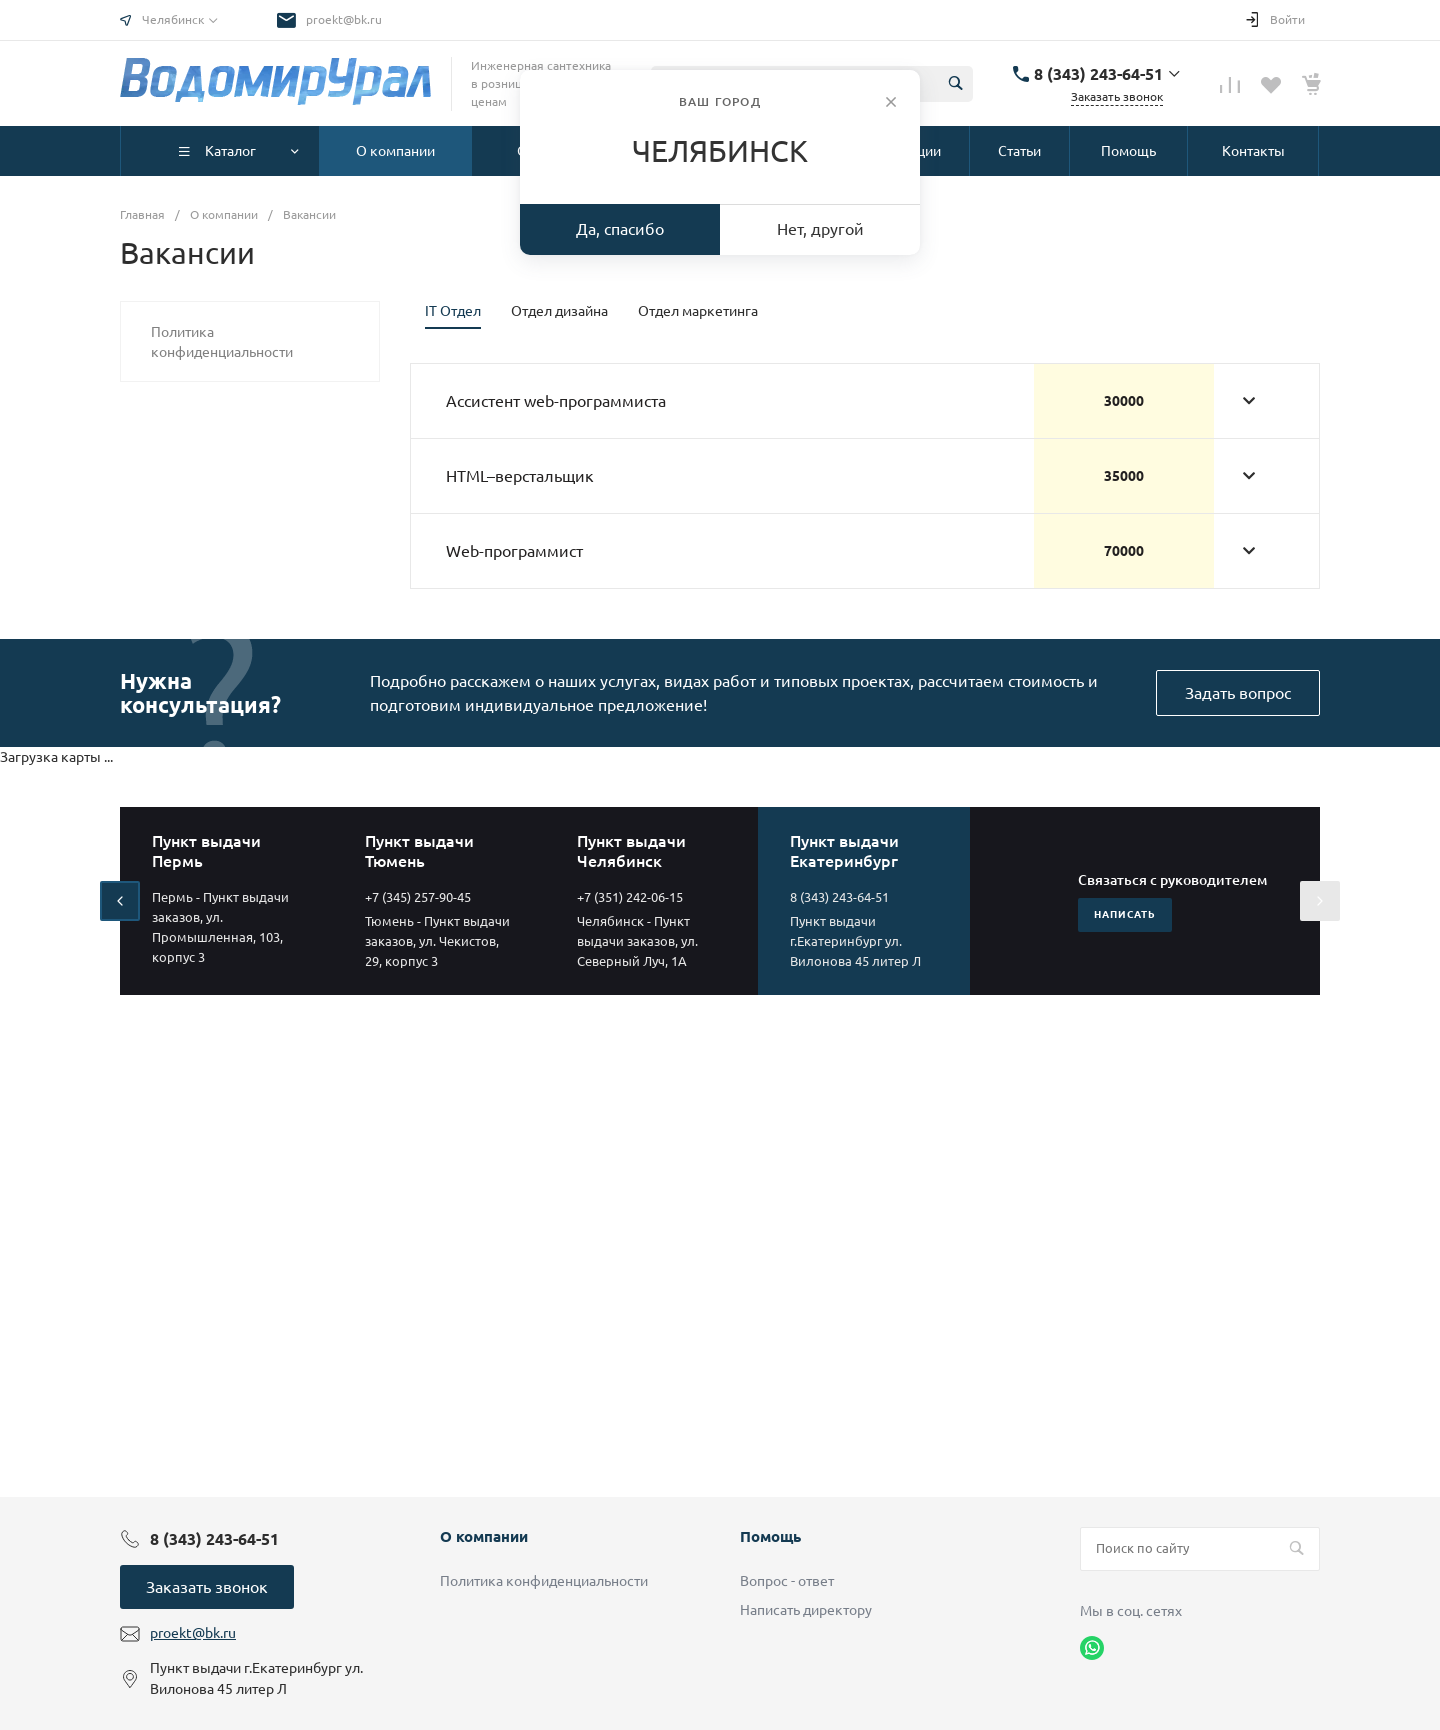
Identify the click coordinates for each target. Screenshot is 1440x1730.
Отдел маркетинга (698, 311)
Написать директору (806, 1610)
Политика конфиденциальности (544, 1581)
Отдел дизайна (559, 311)
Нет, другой (820, 229)
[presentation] (120, 901)
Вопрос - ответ (787, 1581)
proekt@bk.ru (344, 19)
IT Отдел (453, 311)
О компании (484, 1536)
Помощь (770, 1536)
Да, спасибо (620, 229)
